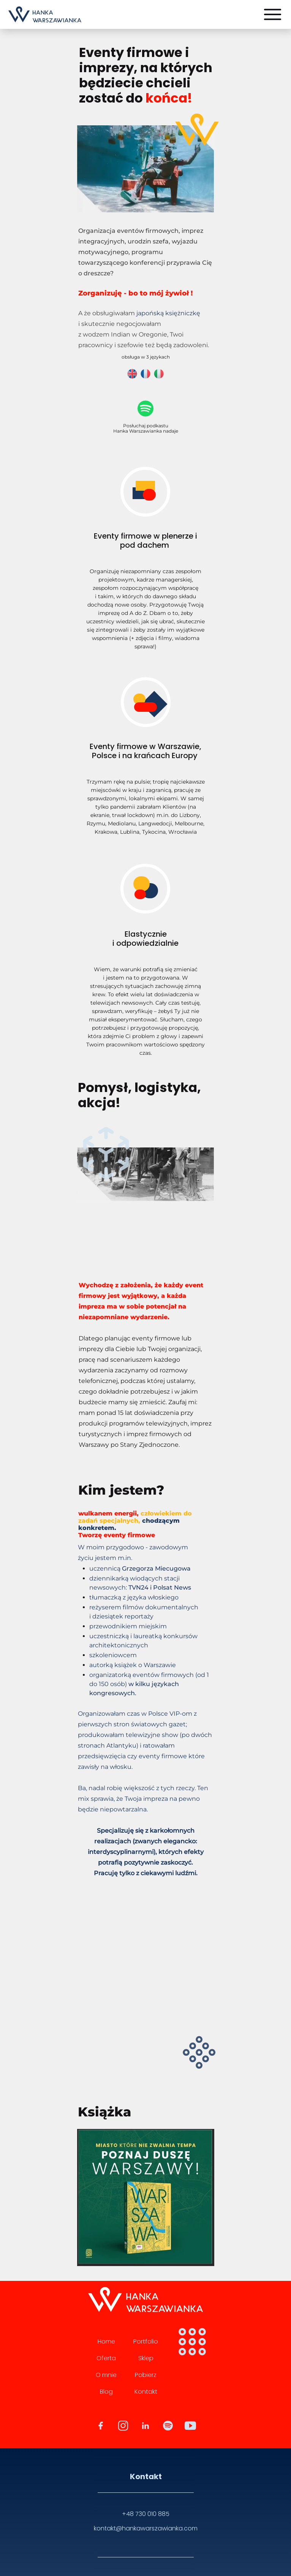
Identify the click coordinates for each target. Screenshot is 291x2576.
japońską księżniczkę (168, 313)
